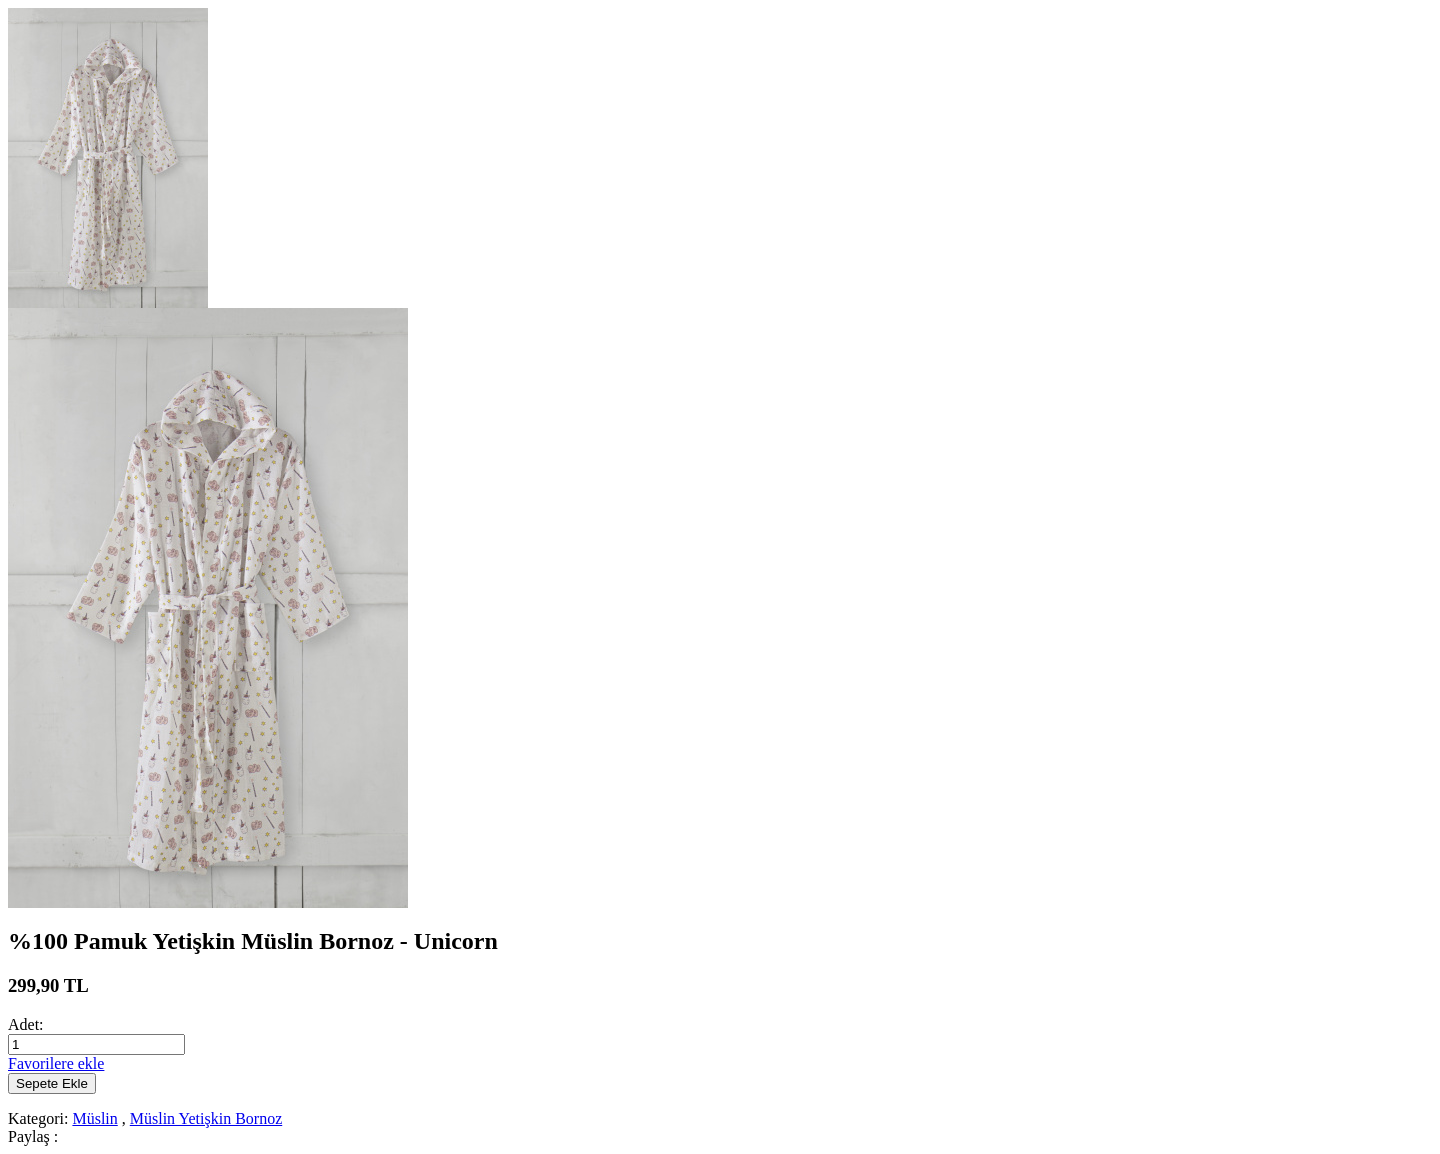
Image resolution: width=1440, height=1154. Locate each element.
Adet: (26, 1024)
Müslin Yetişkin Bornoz (206, 1118)
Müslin (94, 1118)
